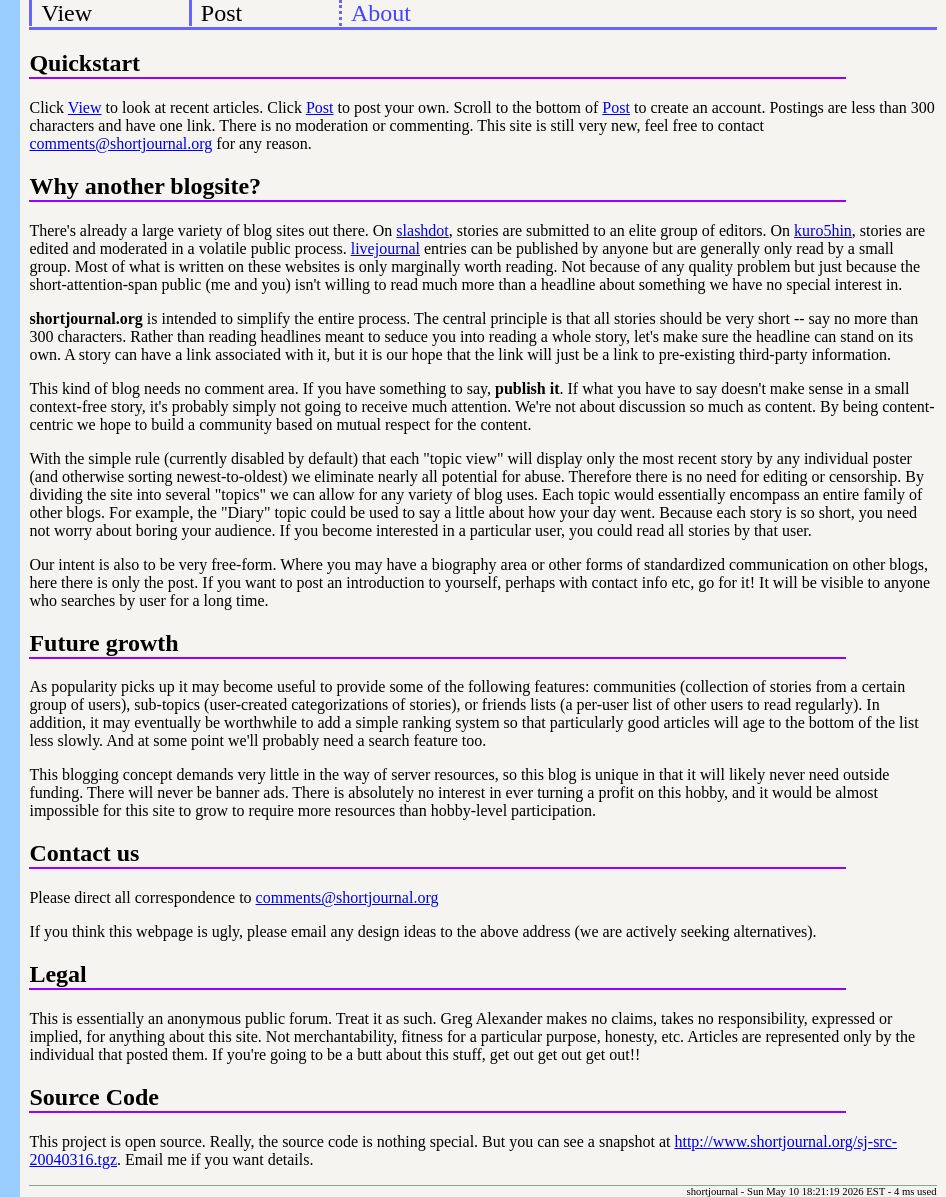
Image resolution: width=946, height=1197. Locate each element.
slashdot (422, 230)
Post (221, 13)
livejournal (385, 248)
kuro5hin (823, 230)
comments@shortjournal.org (120, 143)
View (67, 13)
